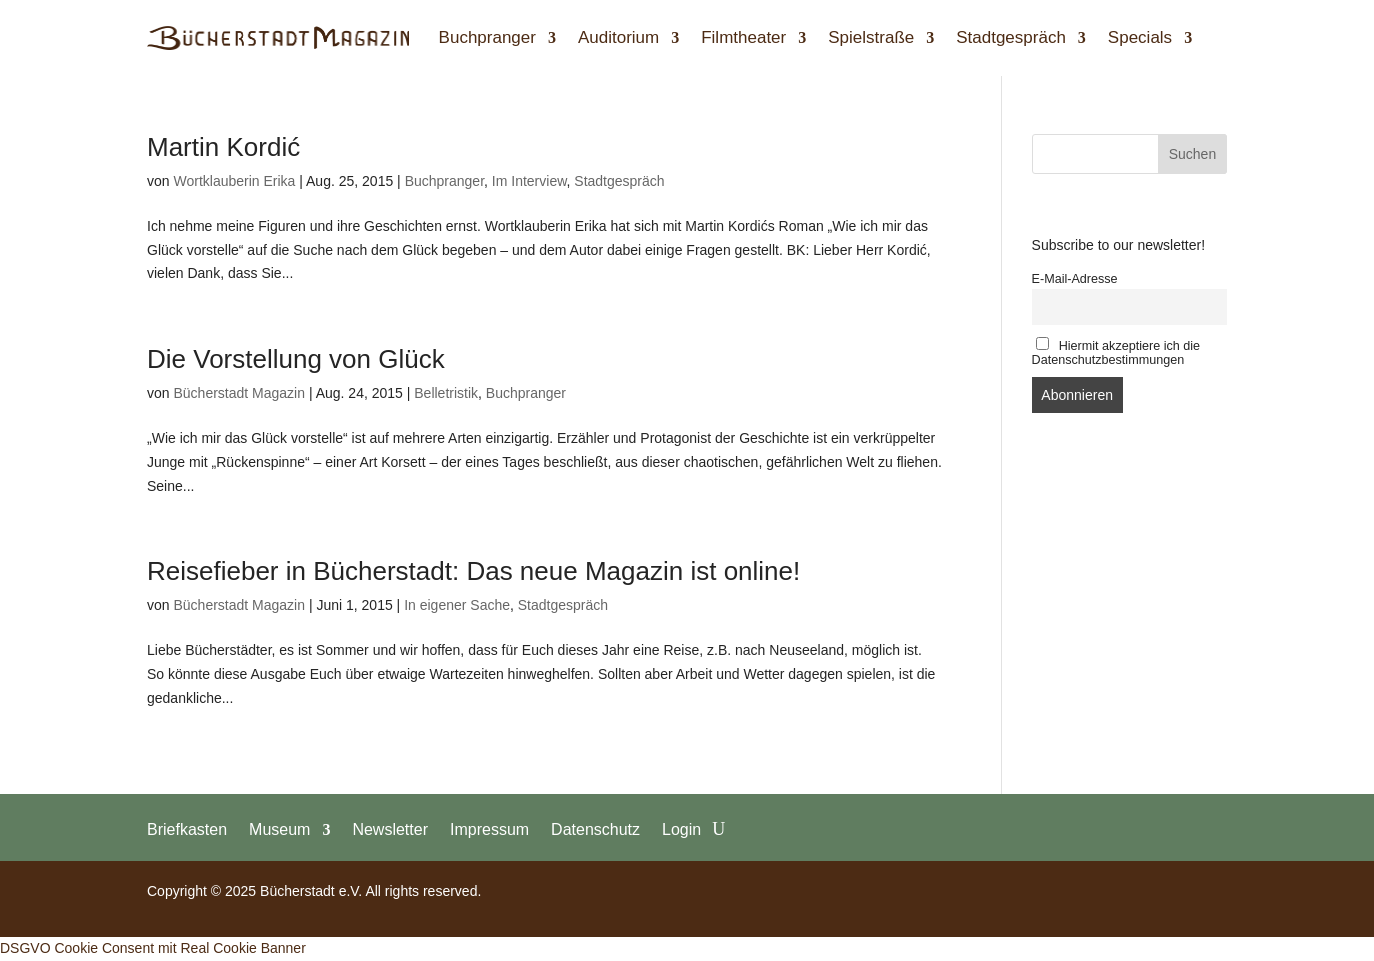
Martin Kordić (223, 147)
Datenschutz (595, 829)
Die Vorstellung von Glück (296, 359)
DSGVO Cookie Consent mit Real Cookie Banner (153, 948)
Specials (1140, 37)
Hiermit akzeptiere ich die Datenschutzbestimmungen (1116, 352)
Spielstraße (871, 37)
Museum (279, 829)
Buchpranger (487, 37)
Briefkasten (187, 829)
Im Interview (529, 181)
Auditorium (618, 37)
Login (681, 829)
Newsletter (390, 829)
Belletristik (446, 393)
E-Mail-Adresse (1075, 279)
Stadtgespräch (1011, 37)
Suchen (1192, 154)
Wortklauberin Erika (234, 181)
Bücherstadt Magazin (239, 393)
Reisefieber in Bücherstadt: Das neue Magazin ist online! (473, 571)
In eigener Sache (457, 605)
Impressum (489, 829)
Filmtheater (743, 37)
